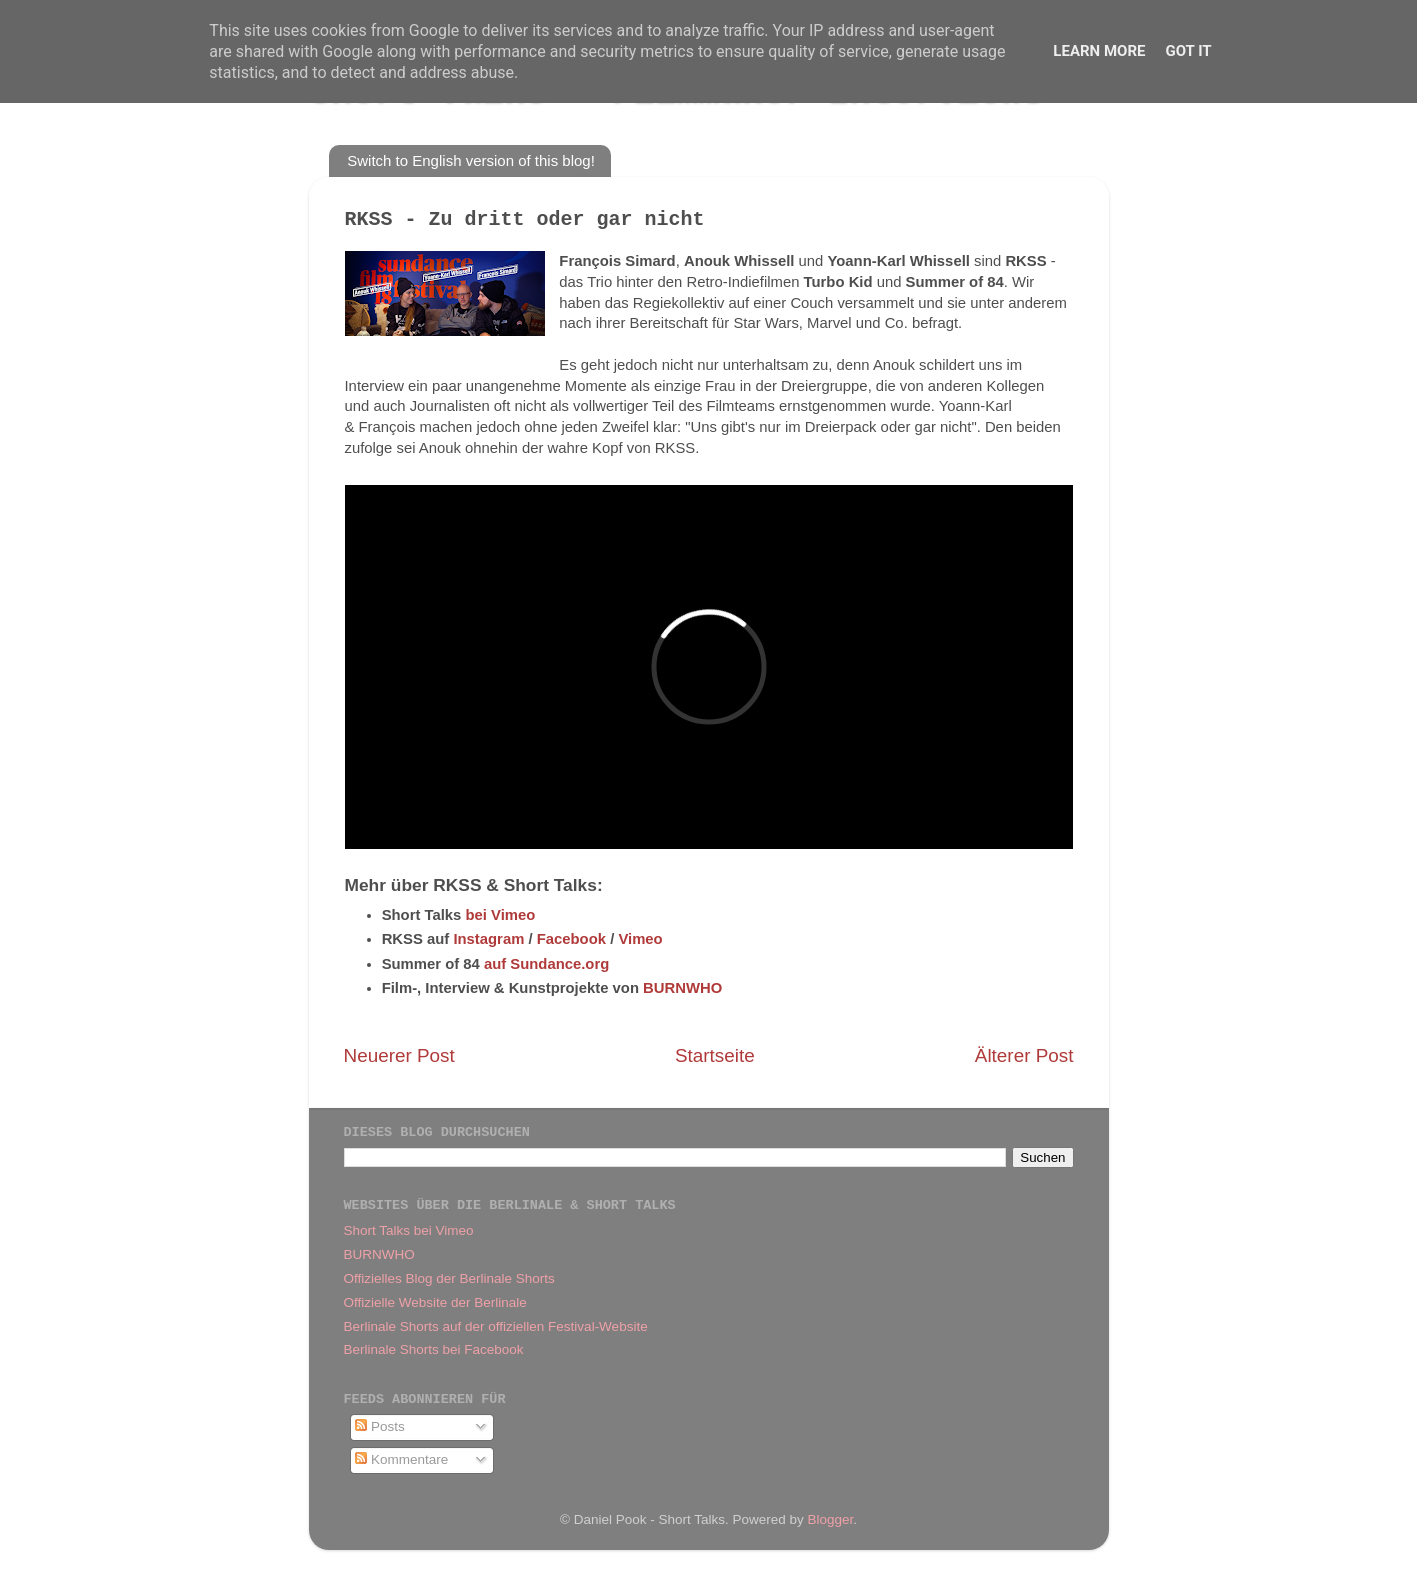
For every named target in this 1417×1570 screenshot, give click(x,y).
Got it (1188, 51)
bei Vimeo (500, 915)
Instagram (488, 939)
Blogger (831, 1519)
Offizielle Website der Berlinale (435, 1302)
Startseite (715, 1055)
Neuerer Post (399, 1055)
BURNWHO (682, 988)
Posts (380, 1426)
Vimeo (640, 939)
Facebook (571, 939)
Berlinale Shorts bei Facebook (434, 1349)
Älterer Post (1024, 1055)
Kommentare (401, 1459)
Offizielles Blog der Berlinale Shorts (449, 1278)
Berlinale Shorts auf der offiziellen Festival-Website (496, 1326)
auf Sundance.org (546, 964)
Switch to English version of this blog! (471, 160)
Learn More (1099, 51)
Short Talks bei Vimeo (409, 1230)
